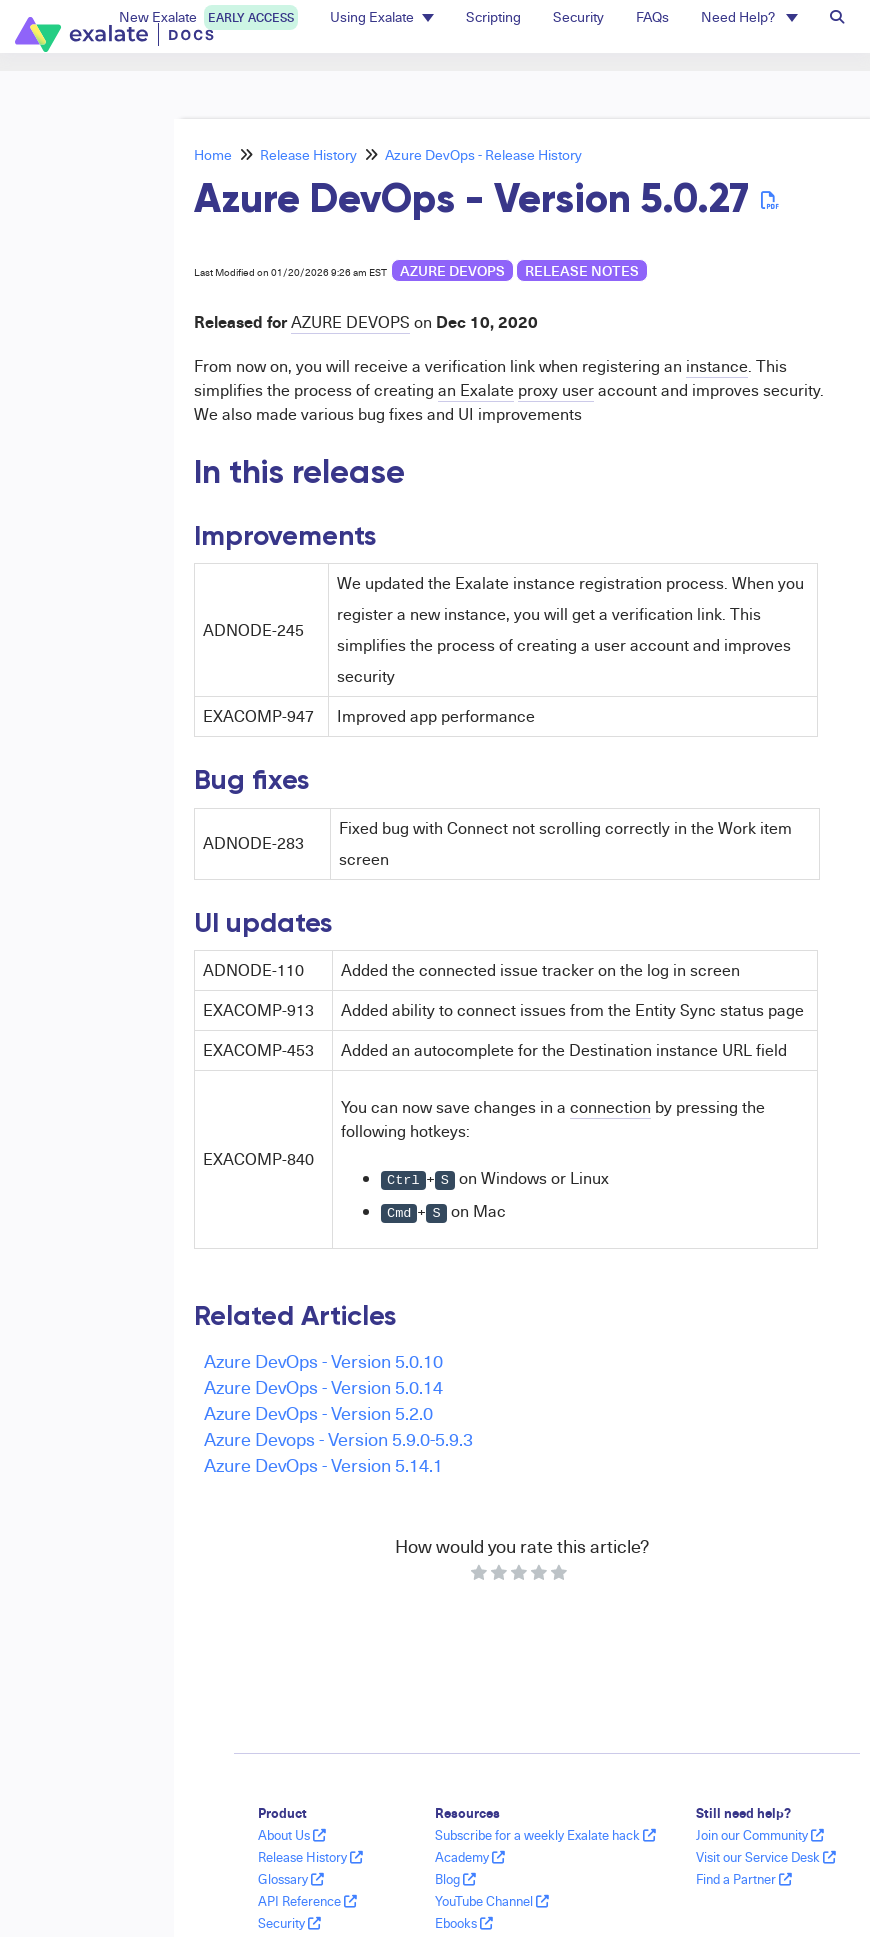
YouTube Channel (492, 1901)
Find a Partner (744, 1879)
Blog (455, 1879)
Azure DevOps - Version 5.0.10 (323, 1360)
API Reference (307, 1901)
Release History (308, 154)
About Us (292, 1835)
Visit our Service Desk (766, 1857)
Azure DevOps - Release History (483, 154)
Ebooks (464, 1923)
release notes (582, 270)
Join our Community (760, 1835)
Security (289, 1923)
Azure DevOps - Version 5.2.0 (318, 1412)
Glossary (291, 1879)
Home (213, 154)
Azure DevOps (452, 270)
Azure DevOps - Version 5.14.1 (323, 1464)
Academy (470, 1857)
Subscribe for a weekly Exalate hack (545, 1835)
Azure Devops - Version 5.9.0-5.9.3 (338, 1438)
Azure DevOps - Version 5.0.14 (323, 1386)
